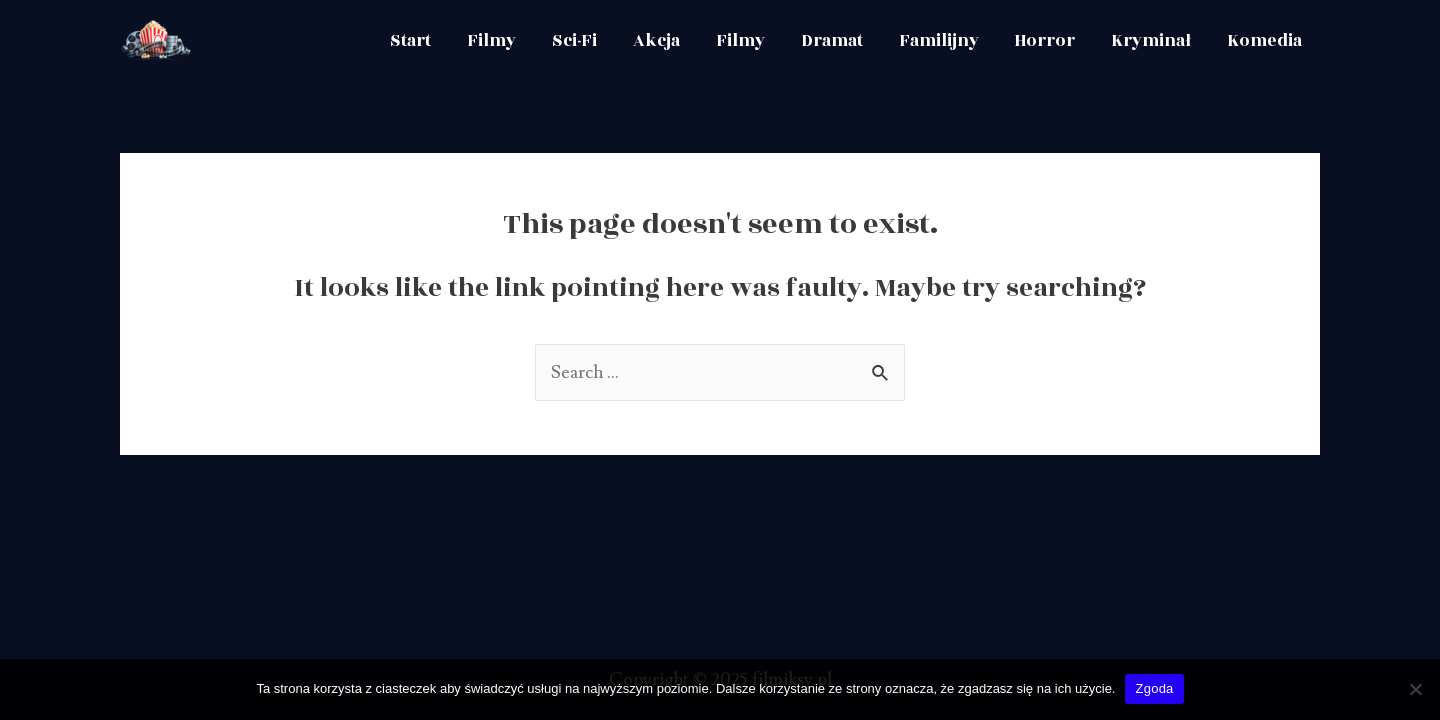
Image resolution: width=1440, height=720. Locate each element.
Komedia (1264, 41)
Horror (1045, 41)
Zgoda (1154, 688)
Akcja (656, 41)
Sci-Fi (574, 41)
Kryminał (1151, 41)
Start (410, 41)
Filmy (491, 41)
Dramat (832, 41)
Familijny (939, 41)
